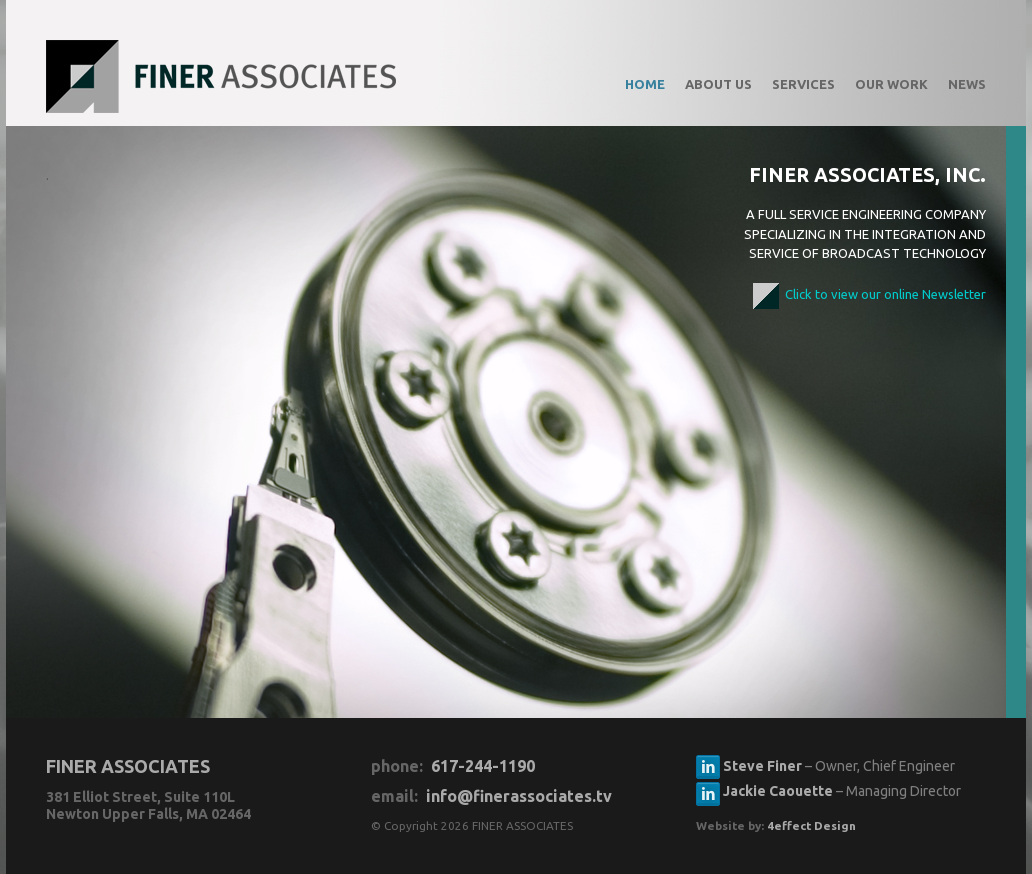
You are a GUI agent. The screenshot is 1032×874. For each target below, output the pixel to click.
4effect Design (811, 825)
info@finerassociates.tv (519, 796)
